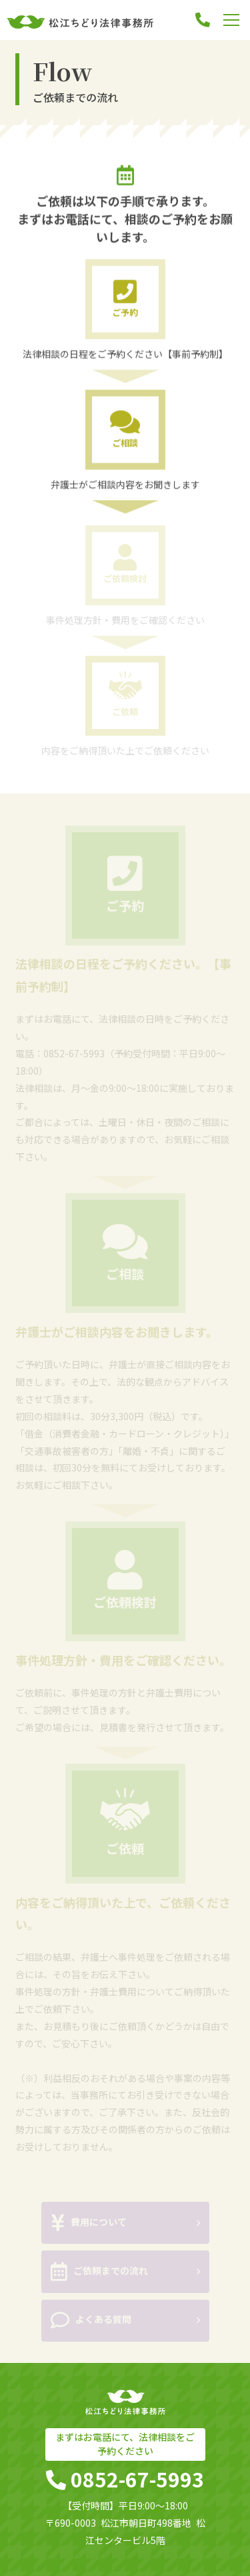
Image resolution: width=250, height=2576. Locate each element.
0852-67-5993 (74, 1054)
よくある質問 (91, 2321)
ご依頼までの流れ (100, 2273)
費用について (89, 2223)
